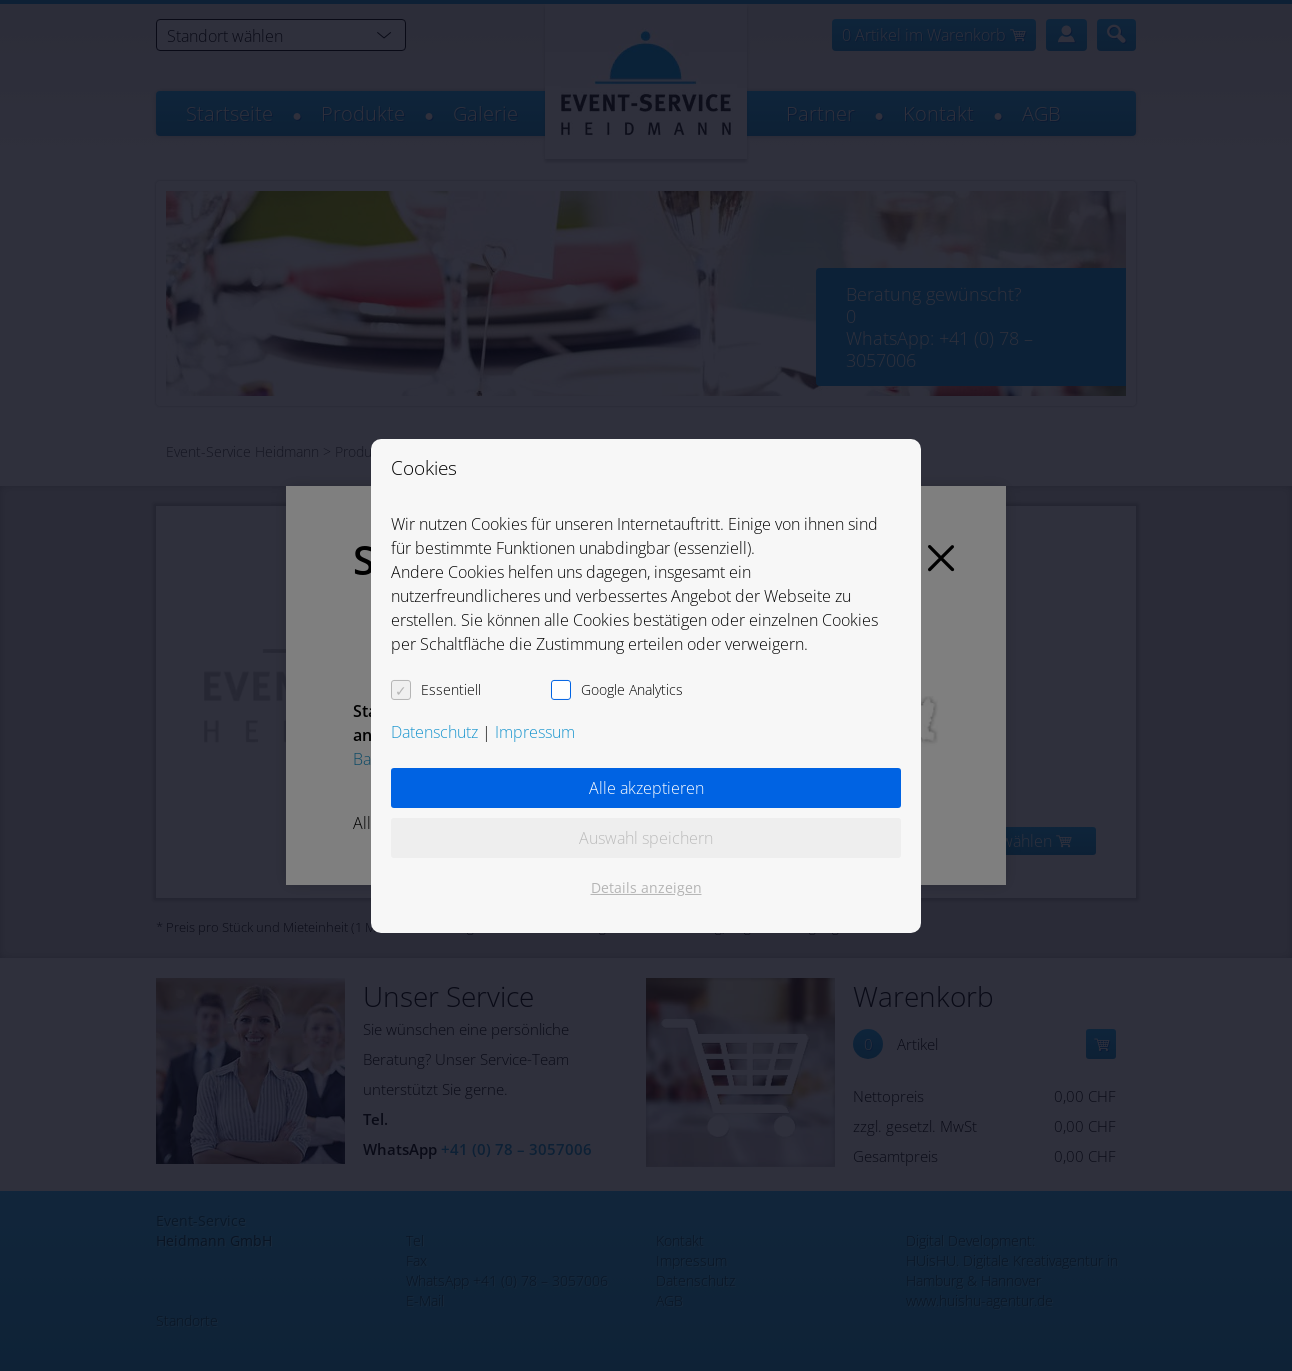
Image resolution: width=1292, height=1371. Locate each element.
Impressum (535, 732)
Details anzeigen (646, 887)
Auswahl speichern (646, 838)
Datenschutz (434, 732)
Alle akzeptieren (646, 788)
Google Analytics (632, 689)
